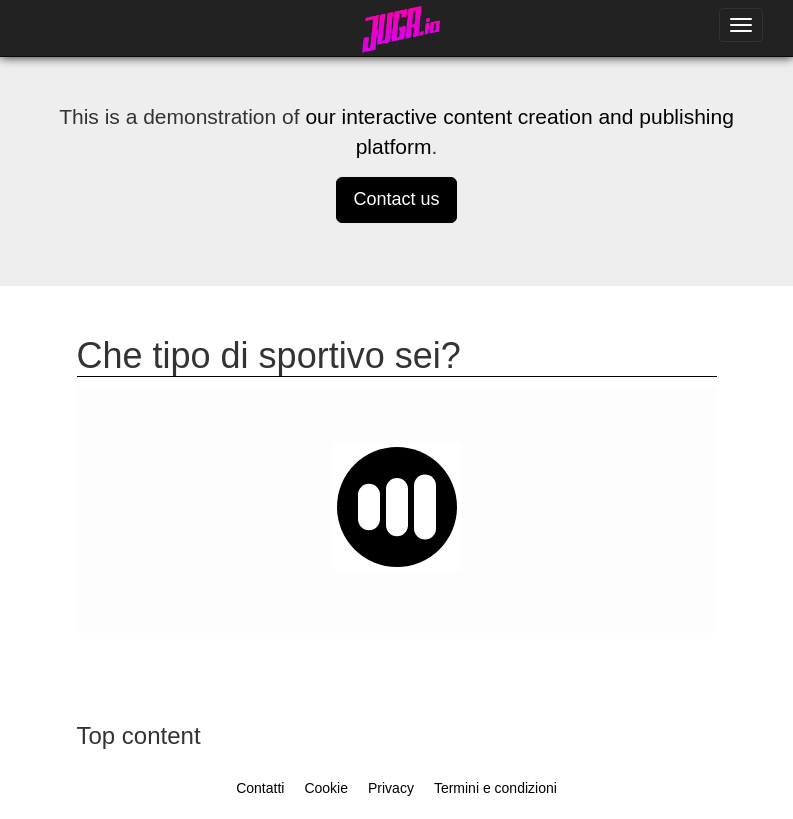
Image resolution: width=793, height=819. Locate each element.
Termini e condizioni (495, 788)
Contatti (260, 788)
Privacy (391, 788)
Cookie (326, 788)
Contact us (396, 199)
